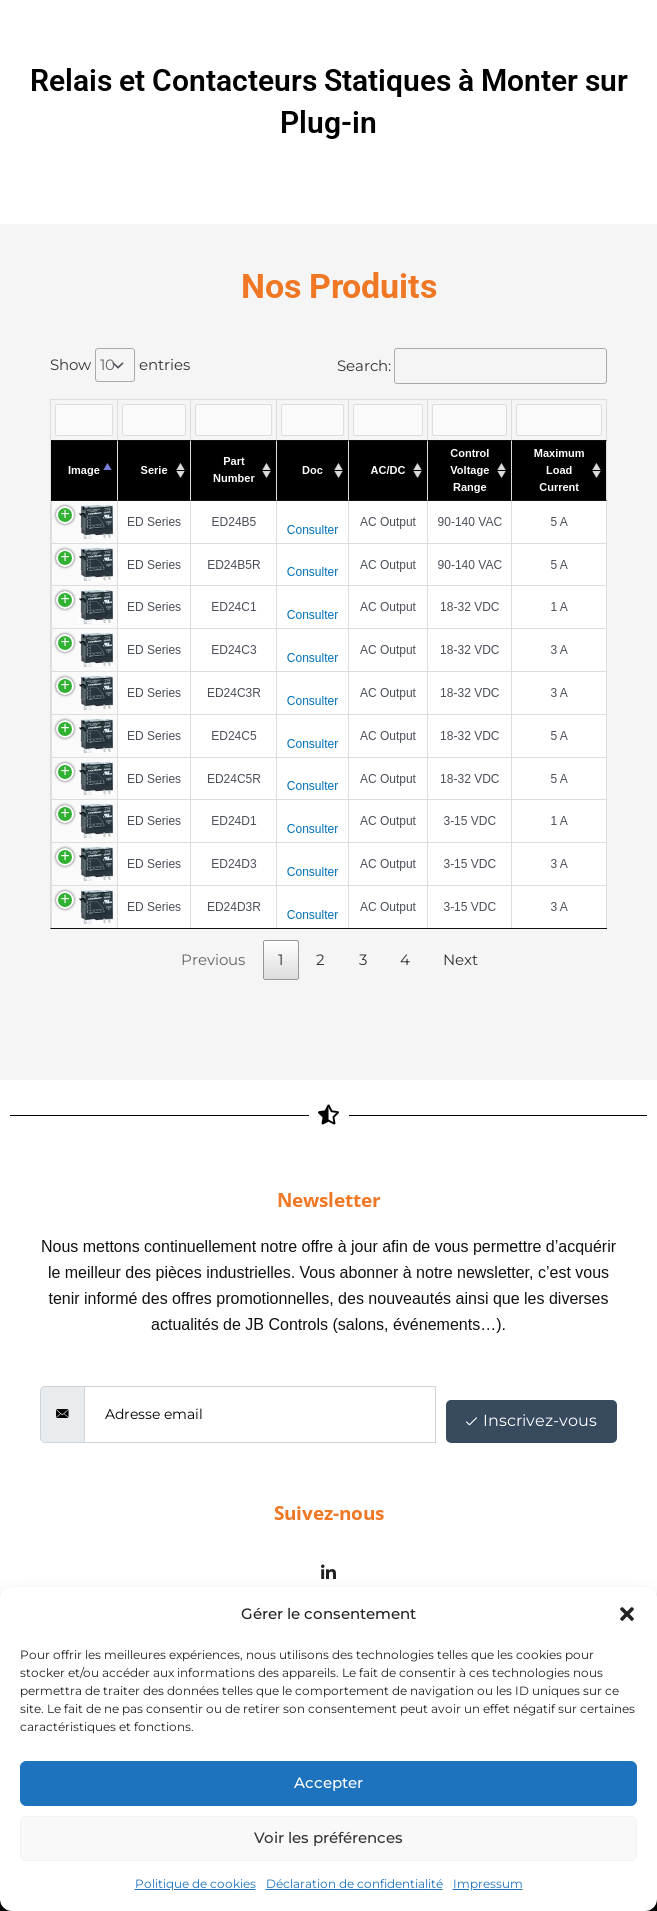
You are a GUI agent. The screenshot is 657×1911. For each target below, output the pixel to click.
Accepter (328, 1782)
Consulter (312, 530)
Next (460, 960)
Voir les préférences (328, 1837)
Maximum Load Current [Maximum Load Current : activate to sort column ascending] (559, 470)
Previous (213, 960)
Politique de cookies (195, 1883)
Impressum (488, 1883)
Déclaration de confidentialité (354, 1883)
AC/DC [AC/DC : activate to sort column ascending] (388, 470)
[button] (627, 1614)
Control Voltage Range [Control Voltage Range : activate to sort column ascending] (469, 470)
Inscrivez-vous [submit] (531, 1420)
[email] (260, 1414)
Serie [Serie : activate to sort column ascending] (154, 470)
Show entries (120, 365)
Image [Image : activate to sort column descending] (84, 470)
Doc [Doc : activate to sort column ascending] (312, 470)
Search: (472, 366)
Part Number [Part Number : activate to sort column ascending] (234, 469)
